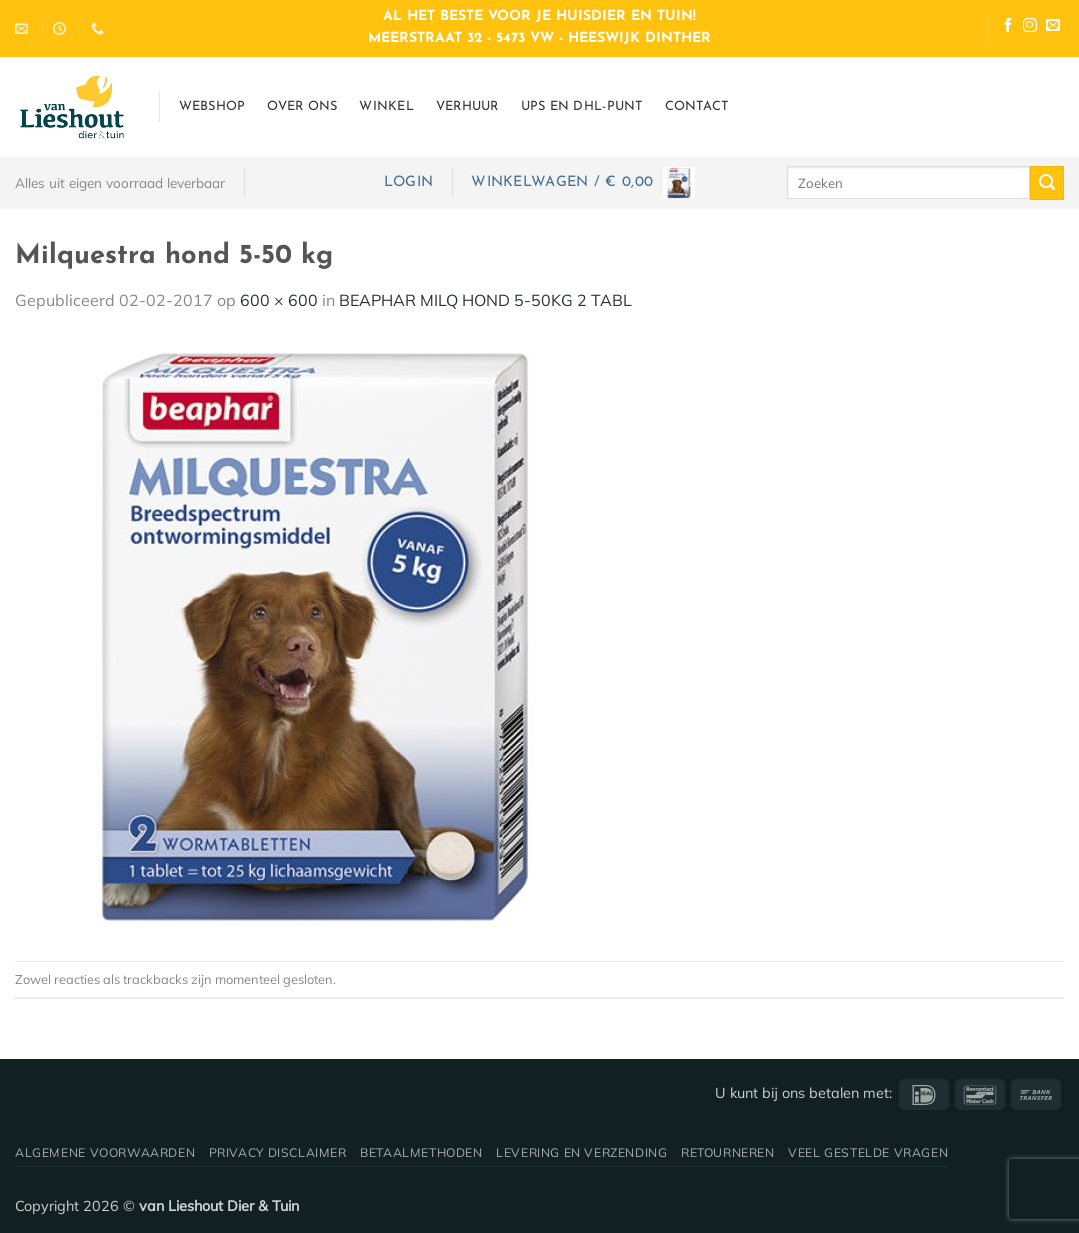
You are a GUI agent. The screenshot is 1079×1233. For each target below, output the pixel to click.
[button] (408, 182)
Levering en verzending (581, 1152)
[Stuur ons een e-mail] (1053, 27)
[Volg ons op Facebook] (1008, 27)
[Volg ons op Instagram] (1030, 27)
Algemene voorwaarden (105, 1152)
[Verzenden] (1047, 183)
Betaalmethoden (421, 1152)
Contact (697, 106)
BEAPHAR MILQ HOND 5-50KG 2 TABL (485, 300)
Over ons (302, 106)
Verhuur (467, 106)
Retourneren (728, 1152)
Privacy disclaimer (278, 1152)
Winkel (386, 106)
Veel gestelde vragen (868, 1152)
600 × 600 (279, 300)
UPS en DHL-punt (582, 106)
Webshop (212, 106)
